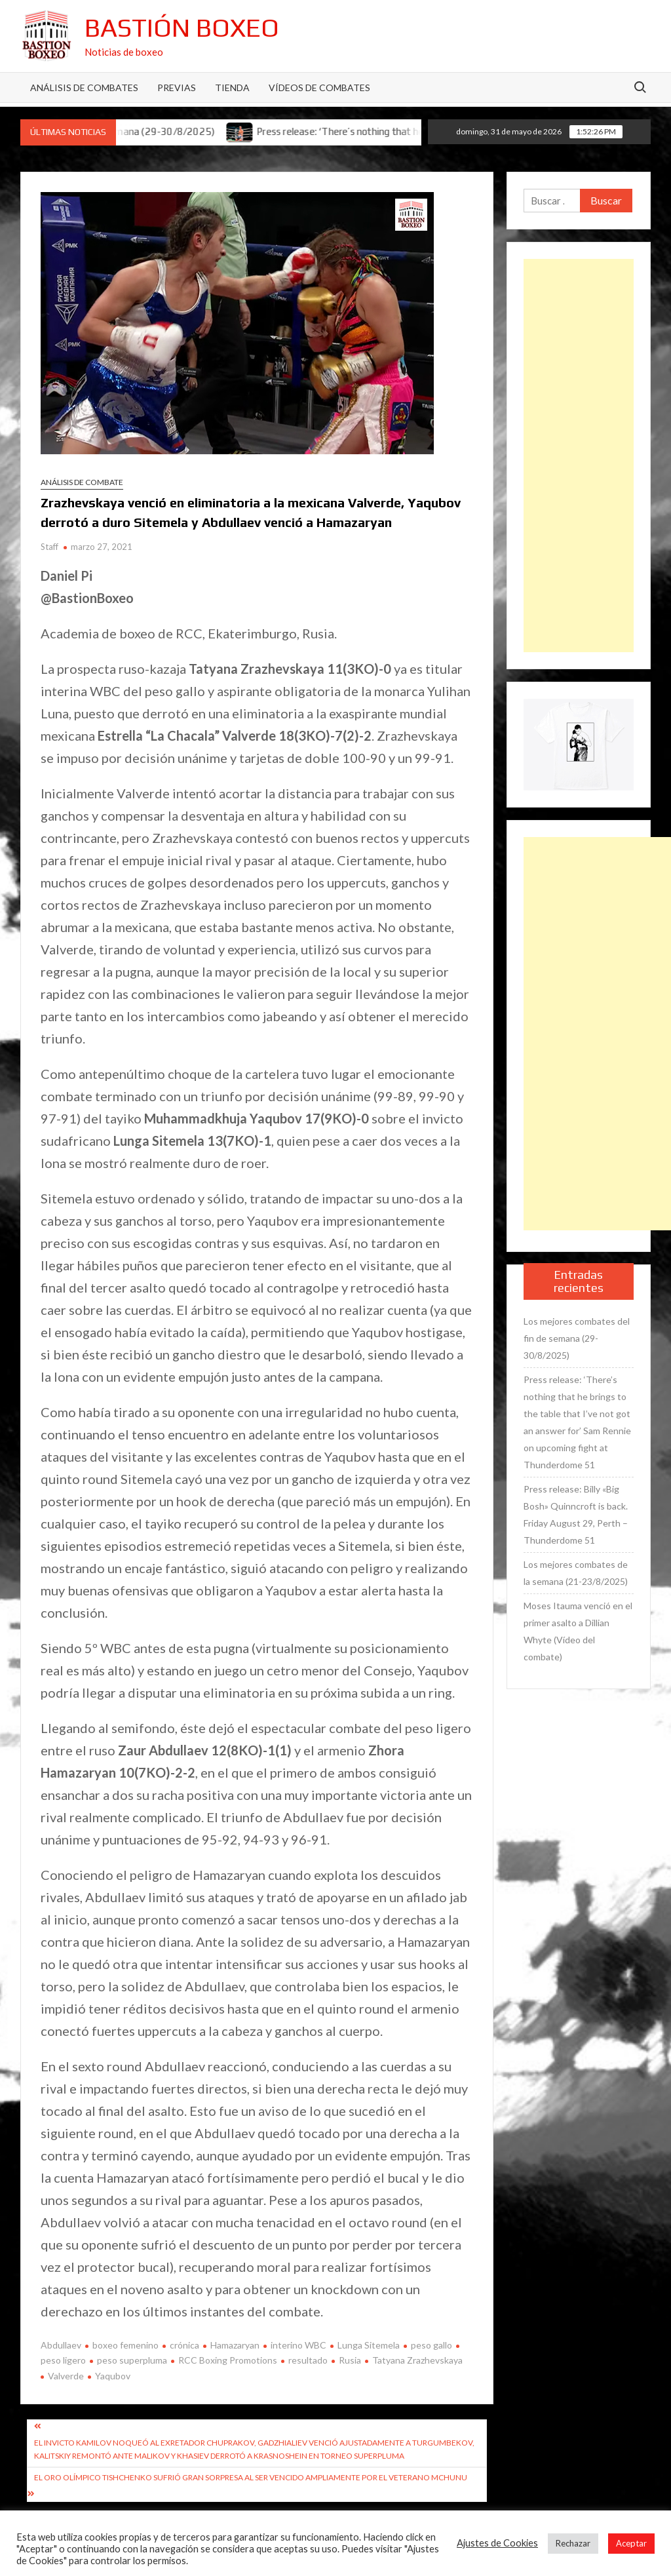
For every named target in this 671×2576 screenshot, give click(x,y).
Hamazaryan (234, 2345)
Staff (49, 546)
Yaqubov (112, 2375)
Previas (176, 87)
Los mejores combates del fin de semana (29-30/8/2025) (577, 1338)
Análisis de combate (82, 482)
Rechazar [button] (573, 2543)
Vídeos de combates (319, 87)
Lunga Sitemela (368, 2345)
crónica (184, 2345)
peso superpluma (132, 2360)
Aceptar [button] (631, 2543)
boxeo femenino (125, 2345)
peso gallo (431, 2345)
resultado (308, 2360)
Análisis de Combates (84, 87)
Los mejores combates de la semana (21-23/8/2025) (576, 1573)
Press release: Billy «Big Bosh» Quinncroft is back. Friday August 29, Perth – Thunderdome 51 (576, 1514)
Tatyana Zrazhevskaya (417, 2360)
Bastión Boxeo (182, 27)
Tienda (232, 87)
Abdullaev (61, 2345)
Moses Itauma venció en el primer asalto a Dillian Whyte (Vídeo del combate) (578, 1631)
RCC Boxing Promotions (227, 2360)
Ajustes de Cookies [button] (497, 2542)
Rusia (350, 2360)
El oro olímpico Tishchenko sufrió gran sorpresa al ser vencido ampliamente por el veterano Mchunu (250, 2477)
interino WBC (298, 2345)
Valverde (66, 2375)
